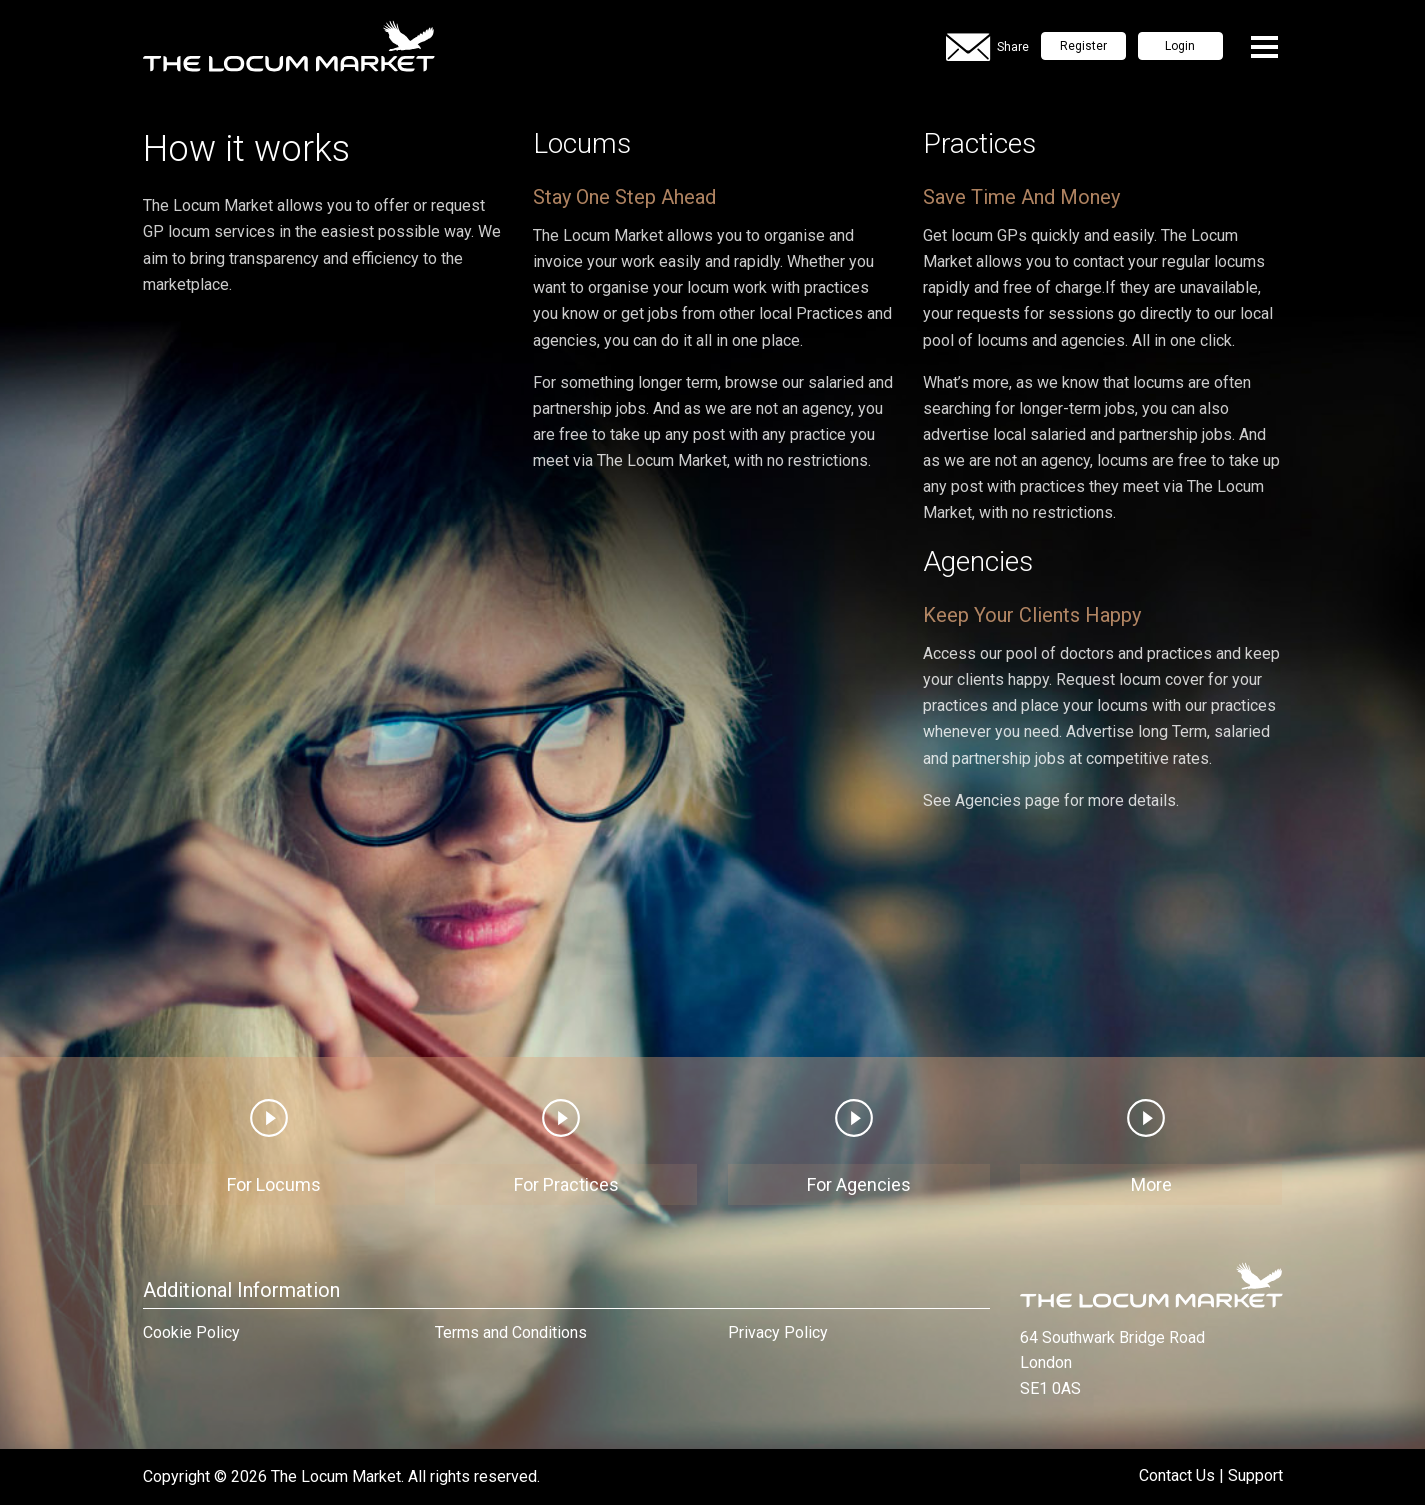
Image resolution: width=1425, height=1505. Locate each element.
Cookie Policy (191, 1332)
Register (1083, 46)
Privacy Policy (778, 1332)
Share (987, 47)
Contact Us (1177, 1475)
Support (1255, 1475)
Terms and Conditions (511, 1332)
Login (1180, 46)
